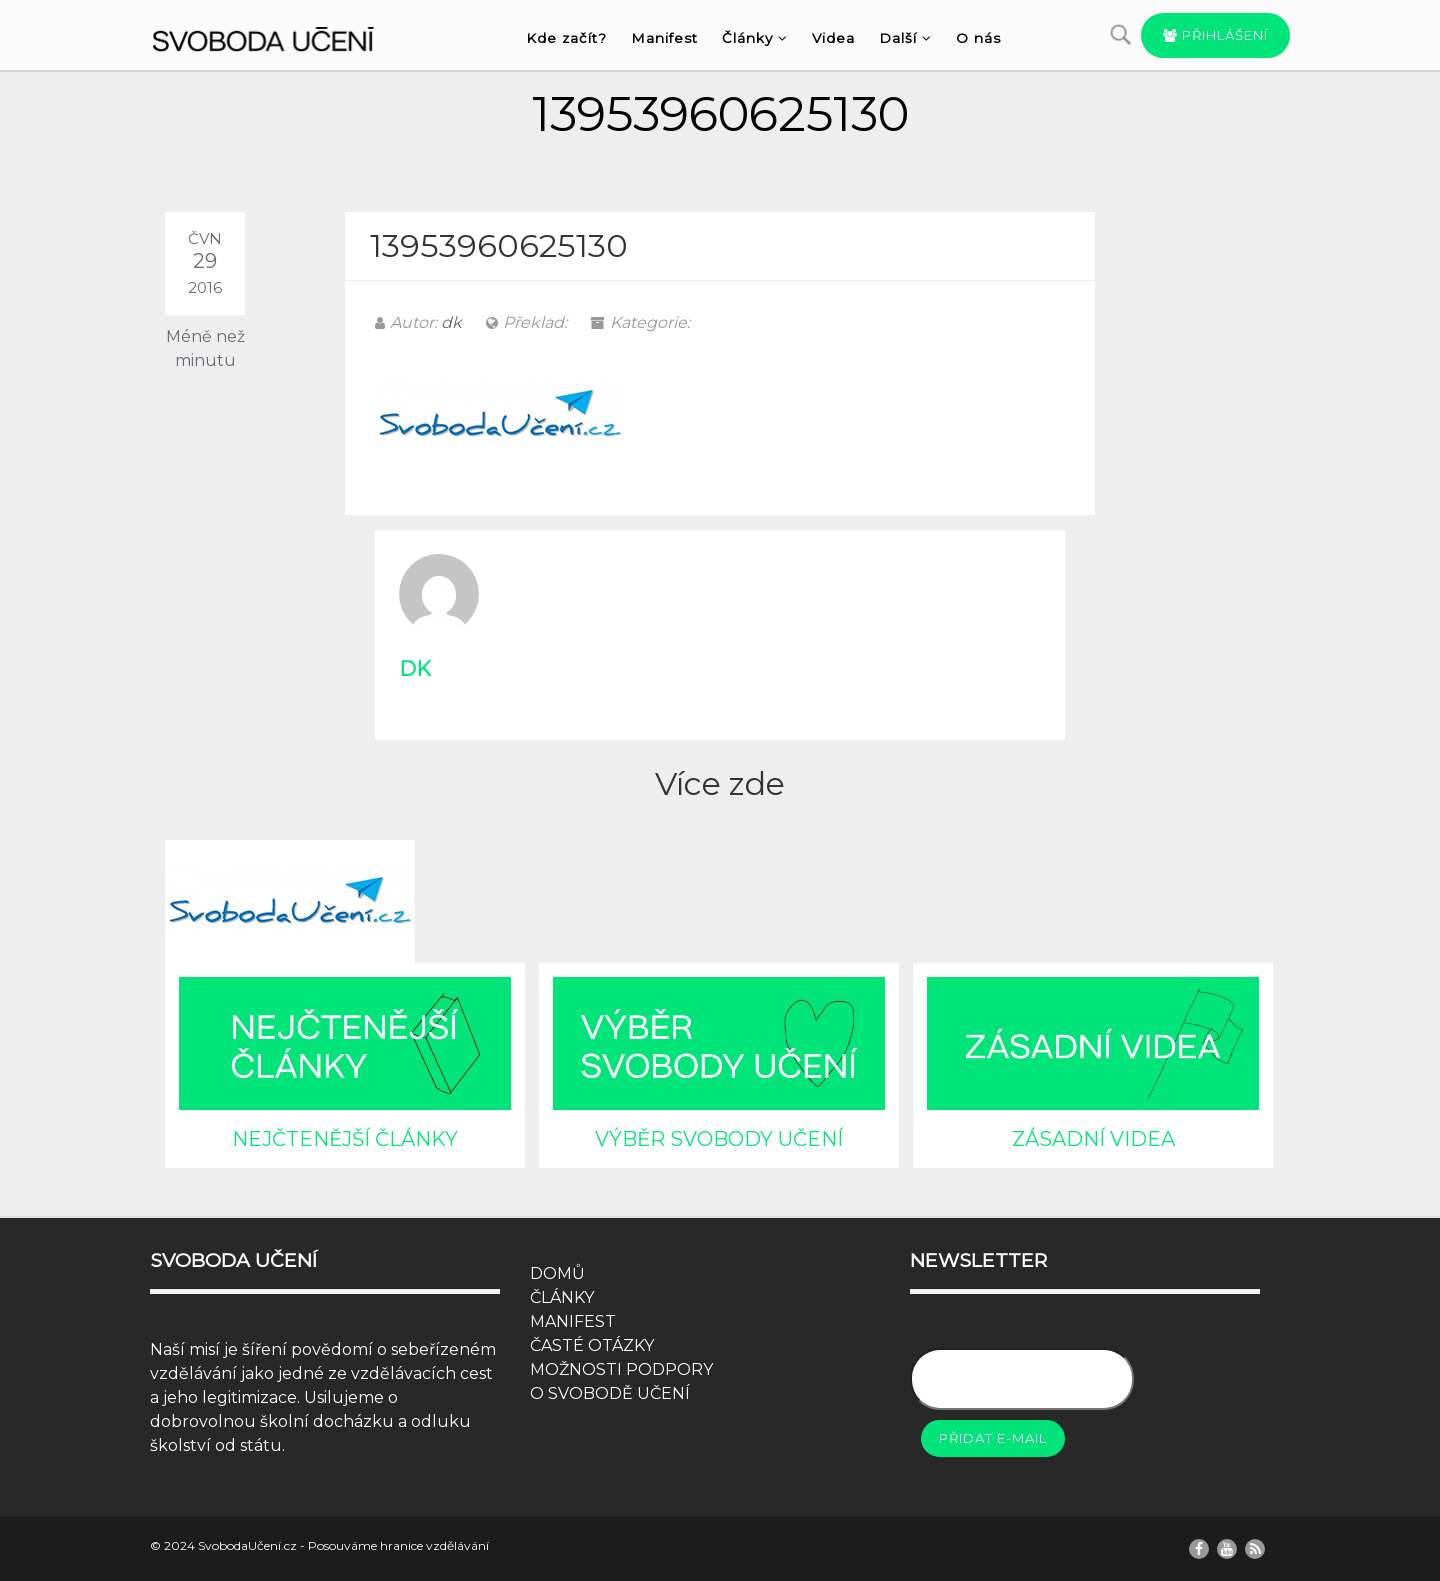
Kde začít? (566, 38)
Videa (833, 38)
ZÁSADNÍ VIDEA (1093, 1139)
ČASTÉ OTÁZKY (592, 1345)
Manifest (664, 38)
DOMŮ (557, 1273)
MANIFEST (573, 1321)
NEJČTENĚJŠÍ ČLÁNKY (345, 1139)
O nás (978, 38)
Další (905, 38)
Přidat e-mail (993, 1438)
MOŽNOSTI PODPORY (621, 1369)
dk (451, 322)
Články (755, 38)
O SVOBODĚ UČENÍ (610, 1393)
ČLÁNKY (562, 1297)
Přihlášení (1215, 35)
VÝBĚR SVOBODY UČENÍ (719, 1139)
